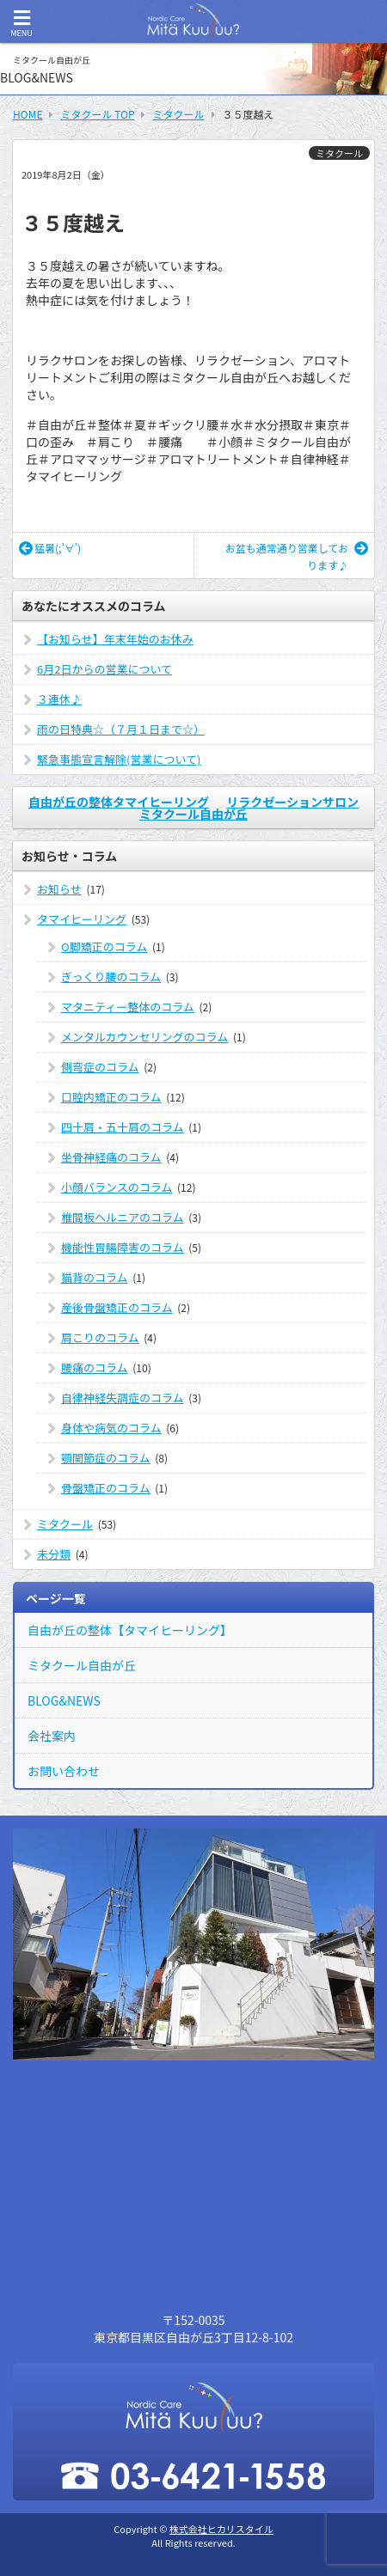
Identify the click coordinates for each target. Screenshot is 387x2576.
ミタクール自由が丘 (82, 1665)
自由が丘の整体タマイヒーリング (118, 801)
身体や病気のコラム (111, 1427)
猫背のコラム (94, 1277)
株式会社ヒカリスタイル (221, 2529)
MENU (21, 24)
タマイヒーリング (81, 919)
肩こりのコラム (100, 1337)
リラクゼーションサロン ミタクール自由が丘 (249, 807)
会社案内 (52, 1735)
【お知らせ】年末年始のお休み (115, 639)
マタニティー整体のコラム (127, 1006)
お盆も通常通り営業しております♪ (296, 556)
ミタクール (339, 153)
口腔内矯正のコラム (111, 1097)
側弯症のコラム (100, 1067)
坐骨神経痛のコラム (111, 1157)
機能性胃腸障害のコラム (122, 1247)
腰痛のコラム (94, 1367)
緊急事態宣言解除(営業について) (118, 759)
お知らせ (59, 889)
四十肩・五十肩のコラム (122, 1127)
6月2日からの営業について (104, 669)
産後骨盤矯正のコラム (117, 1307)
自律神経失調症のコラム (122, 1397)
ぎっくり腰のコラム (111, 976)
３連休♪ (59, 699)
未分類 (54, 1554)
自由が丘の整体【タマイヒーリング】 (130, 1630)
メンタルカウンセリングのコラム (144, 1037)
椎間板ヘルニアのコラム (122, 1217)
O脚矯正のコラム (104, 946)
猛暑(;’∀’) (50, 547)
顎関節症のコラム (105, 1458)
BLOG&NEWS (64, 1700)
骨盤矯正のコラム (105, 1488)
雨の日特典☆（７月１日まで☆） (121, 729)
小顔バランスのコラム (116, 1187)
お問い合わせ (64, 1770)
